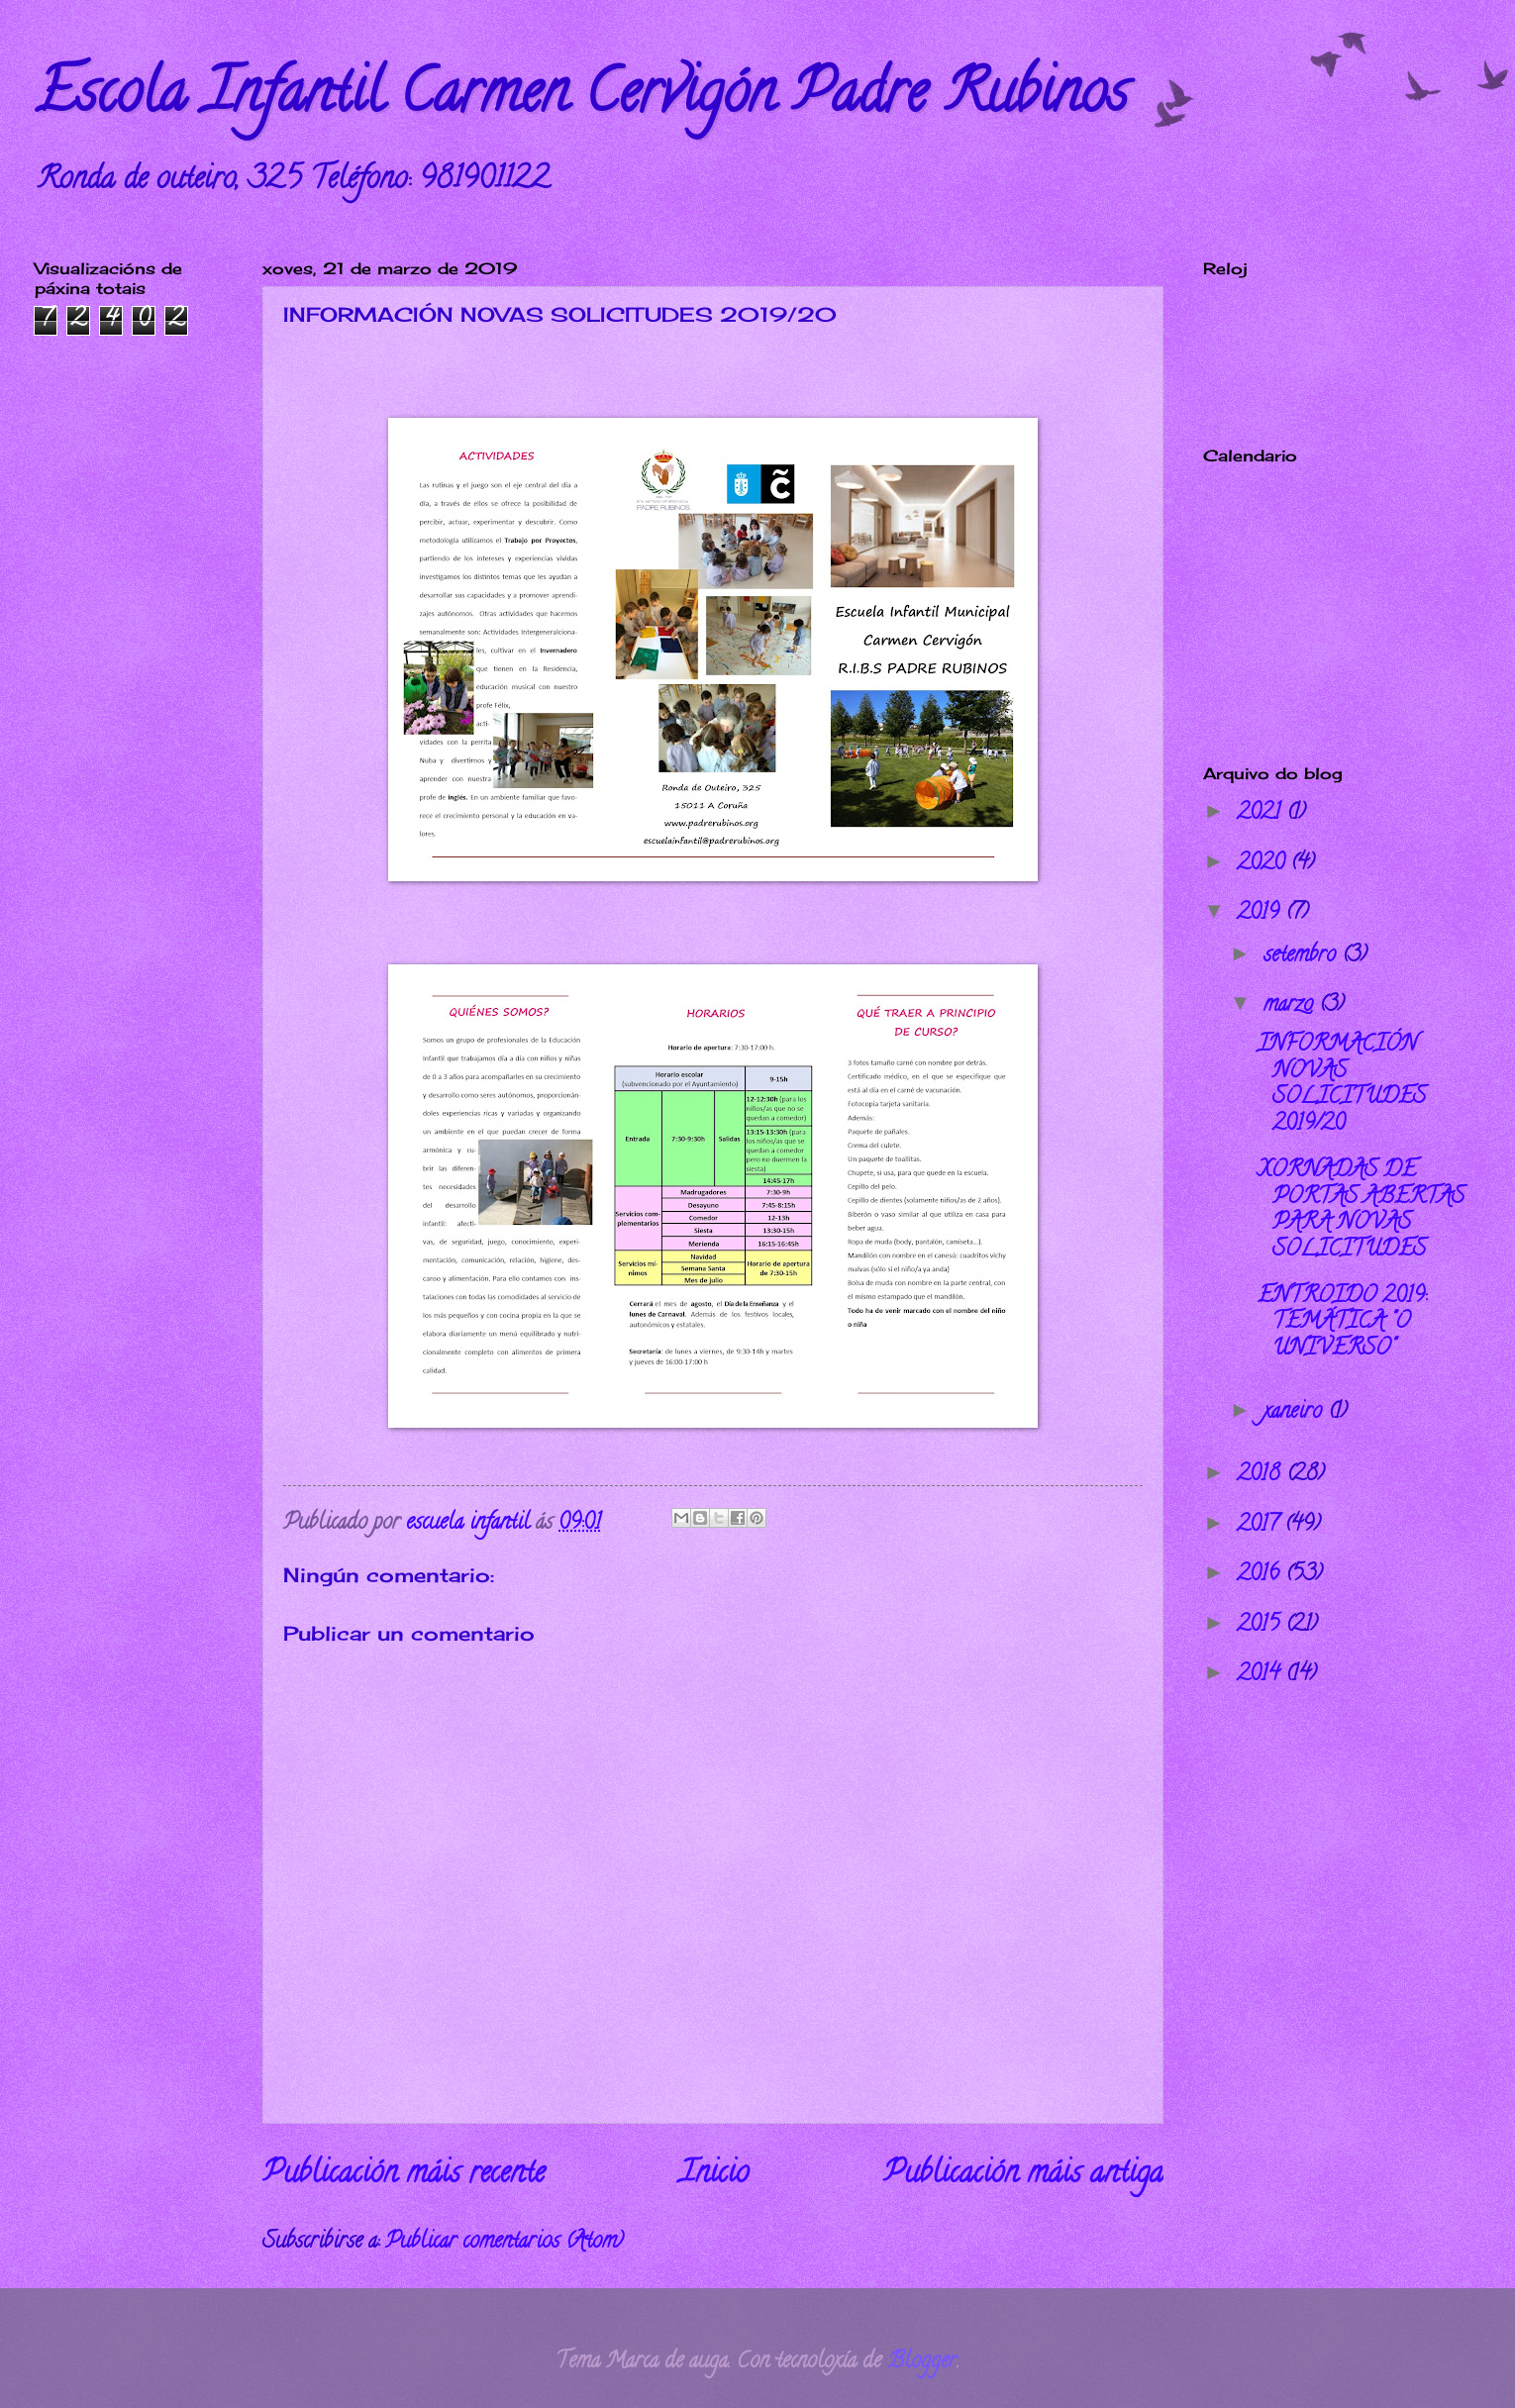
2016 (1261, 1575)
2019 (1261, 914)
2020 (1263, 864)
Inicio (714, 2175)
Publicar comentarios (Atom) (504, 2242)
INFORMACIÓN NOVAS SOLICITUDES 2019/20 (1342, 1085)
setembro (1302, 956)
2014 (1261, 1675)
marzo (1291, 1006)
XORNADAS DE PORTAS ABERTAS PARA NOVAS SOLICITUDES (1361, 1210)
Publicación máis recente (403, 2175)
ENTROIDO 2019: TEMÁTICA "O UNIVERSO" (1342, 1323)
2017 (1260, 1526)
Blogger (922, 2362)
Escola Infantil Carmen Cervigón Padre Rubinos (581, 98)
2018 (1261, 1475)
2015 (1261, 1626)
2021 (1261, 814)
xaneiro (1295, 1413)
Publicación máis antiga (1023, 2175)
